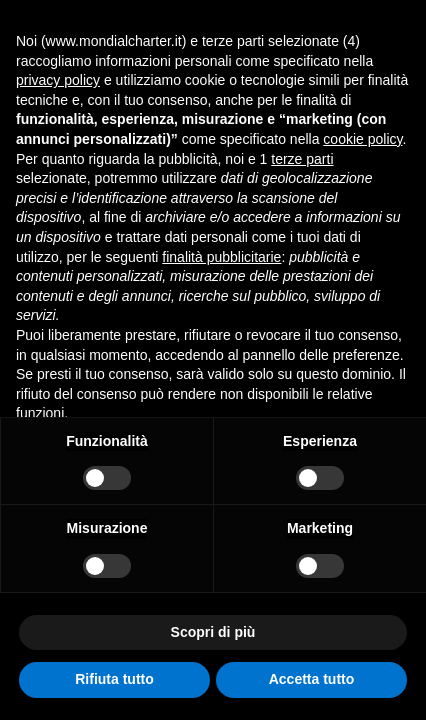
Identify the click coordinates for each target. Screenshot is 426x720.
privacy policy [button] (58, 80)
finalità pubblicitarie (221, 257)
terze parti (302, 159)
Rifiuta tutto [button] (114, 679)
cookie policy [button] (362, 139)
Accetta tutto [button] (312, 679)
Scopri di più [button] (213, 632)
